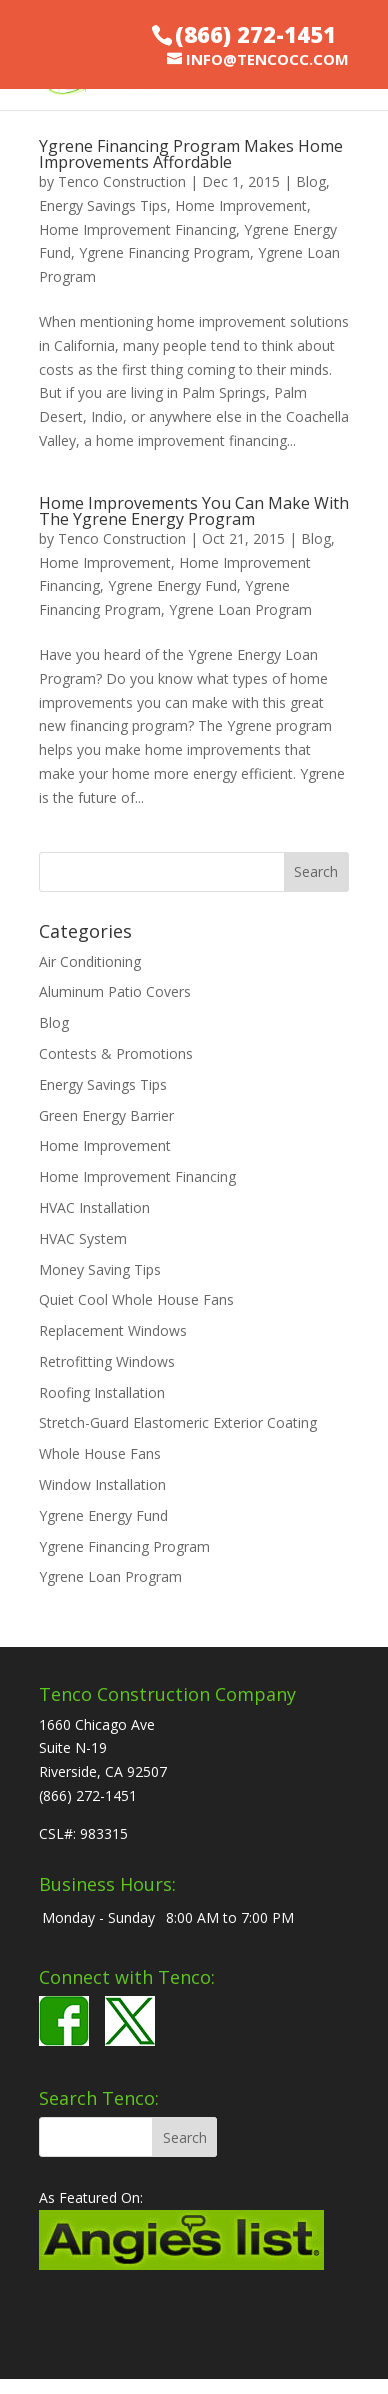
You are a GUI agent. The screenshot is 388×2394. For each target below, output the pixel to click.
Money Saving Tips (100, 1269)
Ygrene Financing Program (164, 252)
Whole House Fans (100, 1453)
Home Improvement (241, 205)
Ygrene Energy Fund (172, 585)
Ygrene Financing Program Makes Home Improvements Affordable (191, 154)
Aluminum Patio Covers (115, 991)
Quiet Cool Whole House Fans (136, 1299)
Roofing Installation (102, 1392)
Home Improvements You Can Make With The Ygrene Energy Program (194, 511)
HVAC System (83, 1238)
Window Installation (102, 1484)
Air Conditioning (90, 961)
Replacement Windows (113, 1330)
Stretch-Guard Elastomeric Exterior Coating (178, 1422)
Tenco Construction (122, 181)
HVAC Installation (94, 1207)
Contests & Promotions (116, 1053)
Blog (311, 181)
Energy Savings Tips (103, 205)
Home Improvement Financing (137, 229)
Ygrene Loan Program (240, 609)
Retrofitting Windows (107, 1361)
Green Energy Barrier (106, 1115)
